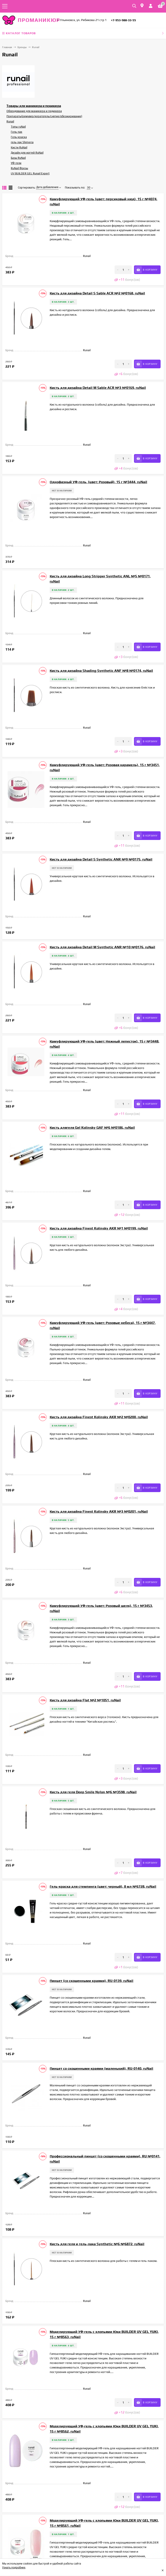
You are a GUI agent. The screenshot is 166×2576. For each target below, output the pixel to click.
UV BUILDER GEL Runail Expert (30, 173)
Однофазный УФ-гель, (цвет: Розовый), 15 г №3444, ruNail (98, 482)
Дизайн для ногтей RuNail (27, 152)
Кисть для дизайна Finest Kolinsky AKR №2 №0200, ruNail (99, 1417)
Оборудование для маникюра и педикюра (34, 111)
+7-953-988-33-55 (123, 20)
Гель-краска (19, 137)
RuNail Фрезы (19, 168)
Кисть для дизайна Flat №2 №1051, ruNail (85, 1700)
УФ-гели (16, 163)
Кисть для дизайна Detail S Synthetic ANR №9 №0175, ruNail (101, 859)
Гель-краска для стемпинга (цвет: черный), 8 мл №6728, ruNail (103, 1886)
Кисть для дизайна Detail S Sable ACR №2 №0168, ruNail (97, 293)
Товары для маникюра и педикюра (33, 106)
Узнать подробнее (13, 2567)
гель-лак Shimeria (22, 142)
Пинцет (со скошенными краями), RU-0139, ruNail (91, 1981)
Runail (10, 121)
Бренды (22, 47)
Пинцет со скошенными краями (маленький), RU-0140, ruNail (101, 2068)
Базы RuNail (18, 157)
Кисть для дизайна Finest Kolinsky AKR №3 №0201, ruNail (99, 1511)
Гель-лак (16, 131)
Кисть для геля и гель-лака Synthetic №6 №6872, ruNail (97, 2244)
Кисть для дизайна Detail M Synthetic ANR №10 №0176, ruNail (102, 947)
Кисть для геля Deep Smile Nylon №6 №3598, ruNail (93, 1792)
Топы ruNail (18, 126)
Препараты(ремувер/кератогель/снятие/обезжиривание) (44, 116)
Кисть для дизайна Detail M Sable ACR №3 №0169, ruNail (98, 388)
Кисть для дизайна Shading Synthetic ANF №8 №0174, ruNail (101, 671)
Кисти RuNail (19, 147)
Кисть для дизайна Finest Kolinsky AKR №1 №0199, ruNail (99, 1228)
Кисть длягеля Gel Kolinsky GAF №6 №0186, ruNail (92, 1128)
